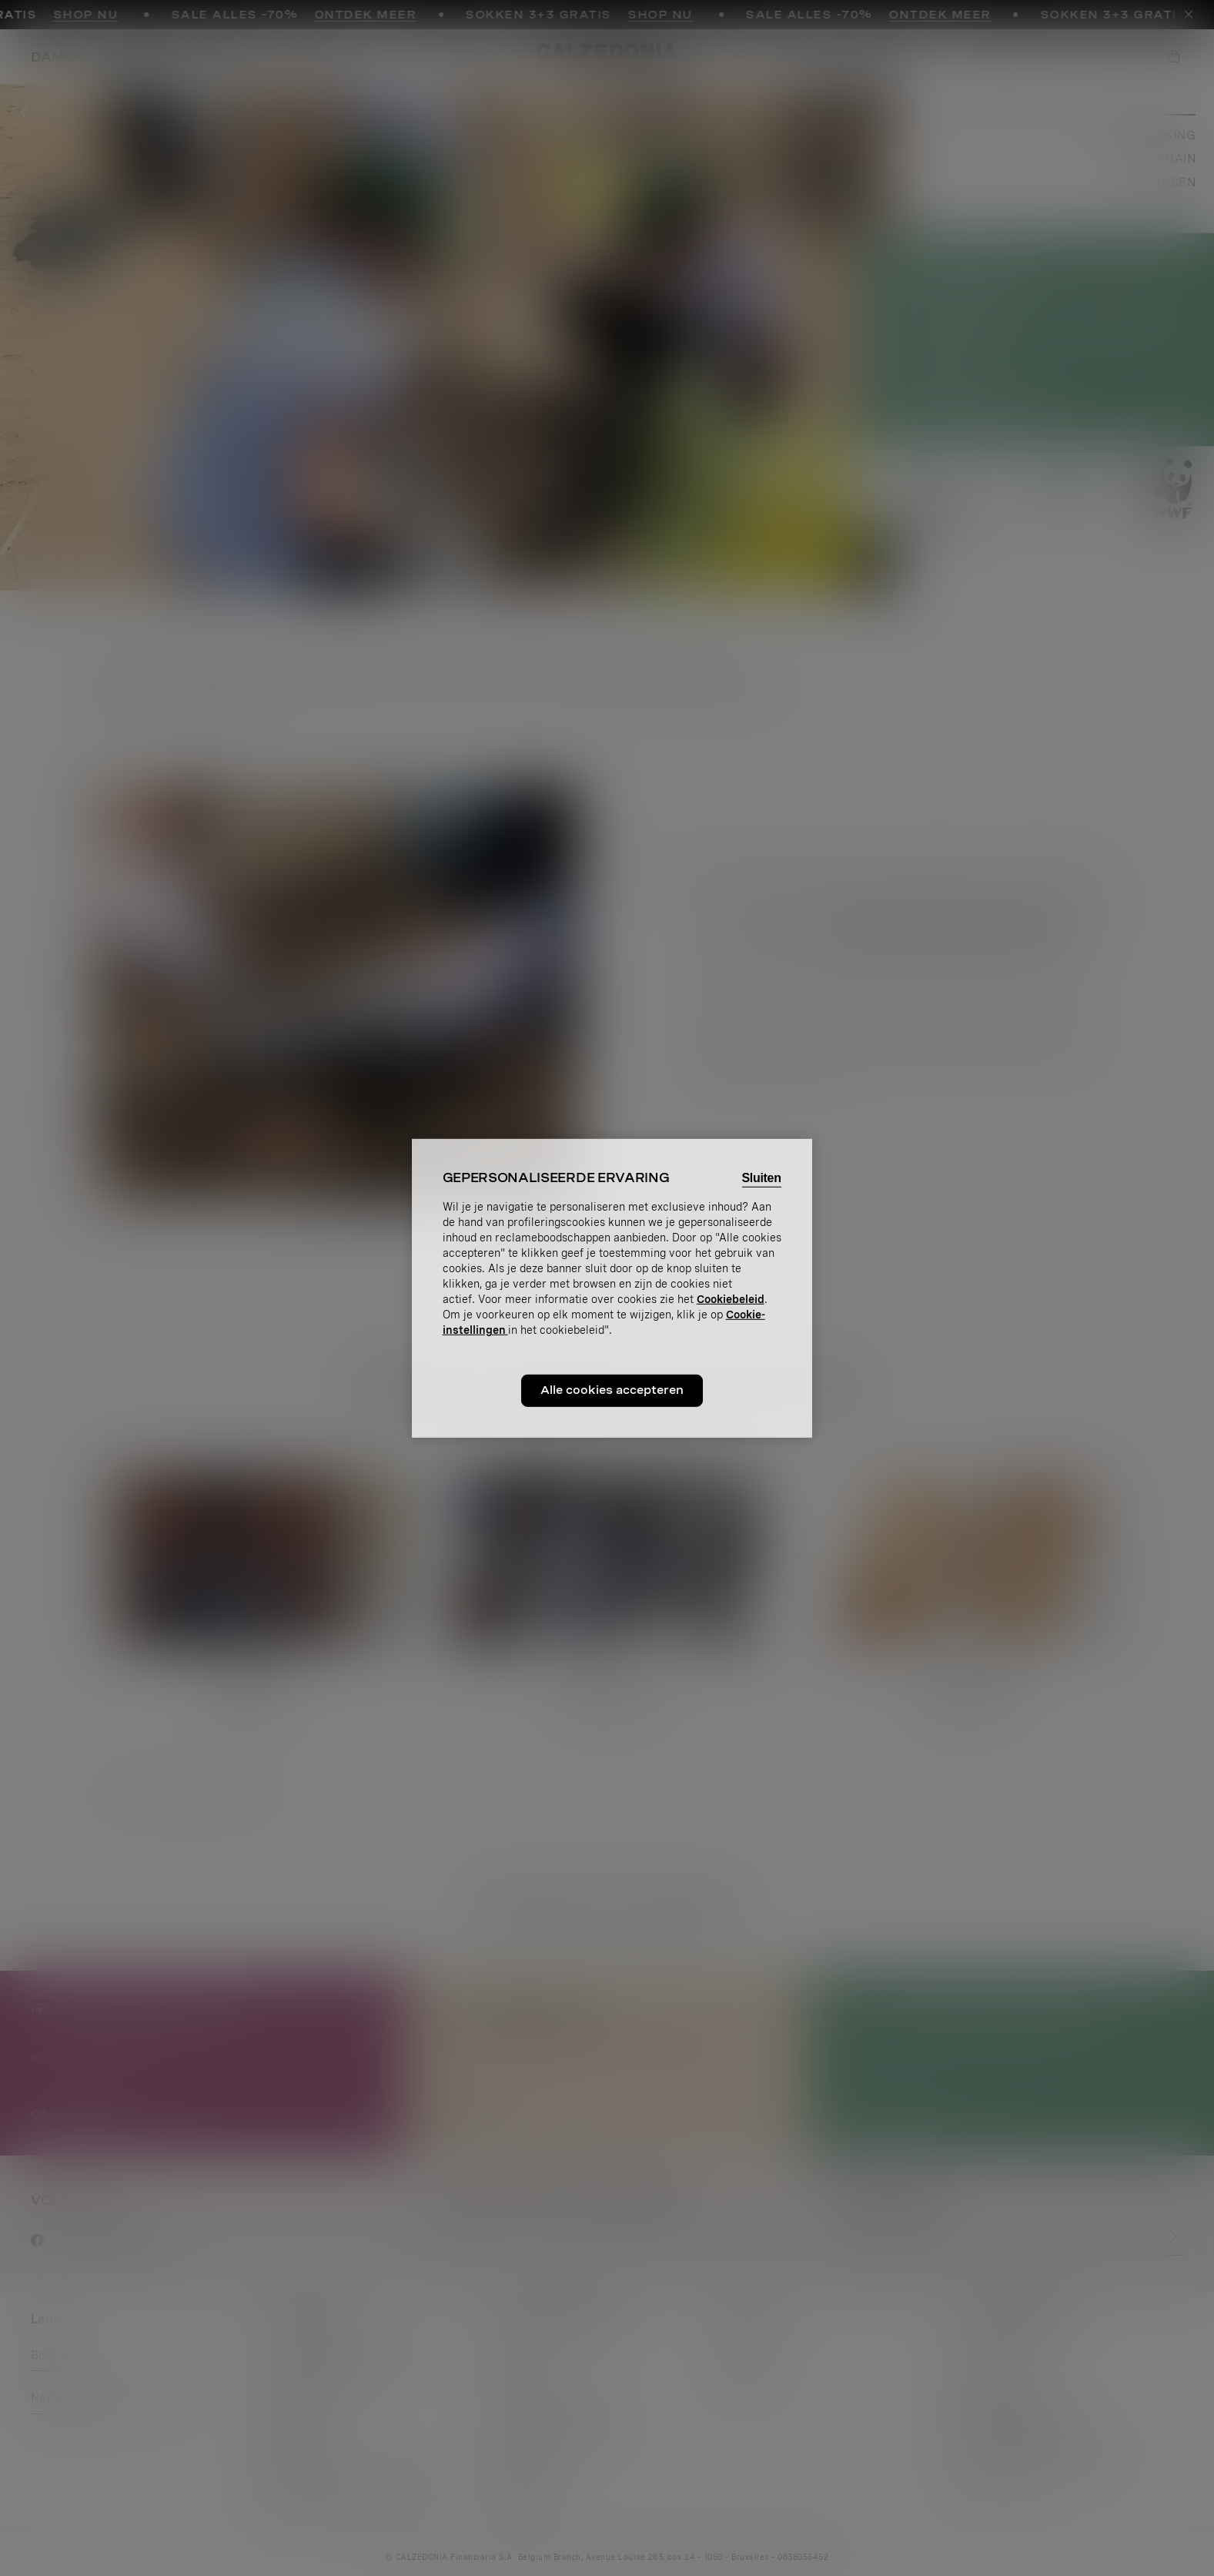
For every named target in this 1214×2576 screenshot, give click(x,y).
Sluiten (761, 1177)
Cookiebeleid (730, 1299)
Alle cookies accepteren (612, 1390)
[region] (612, 1287)
